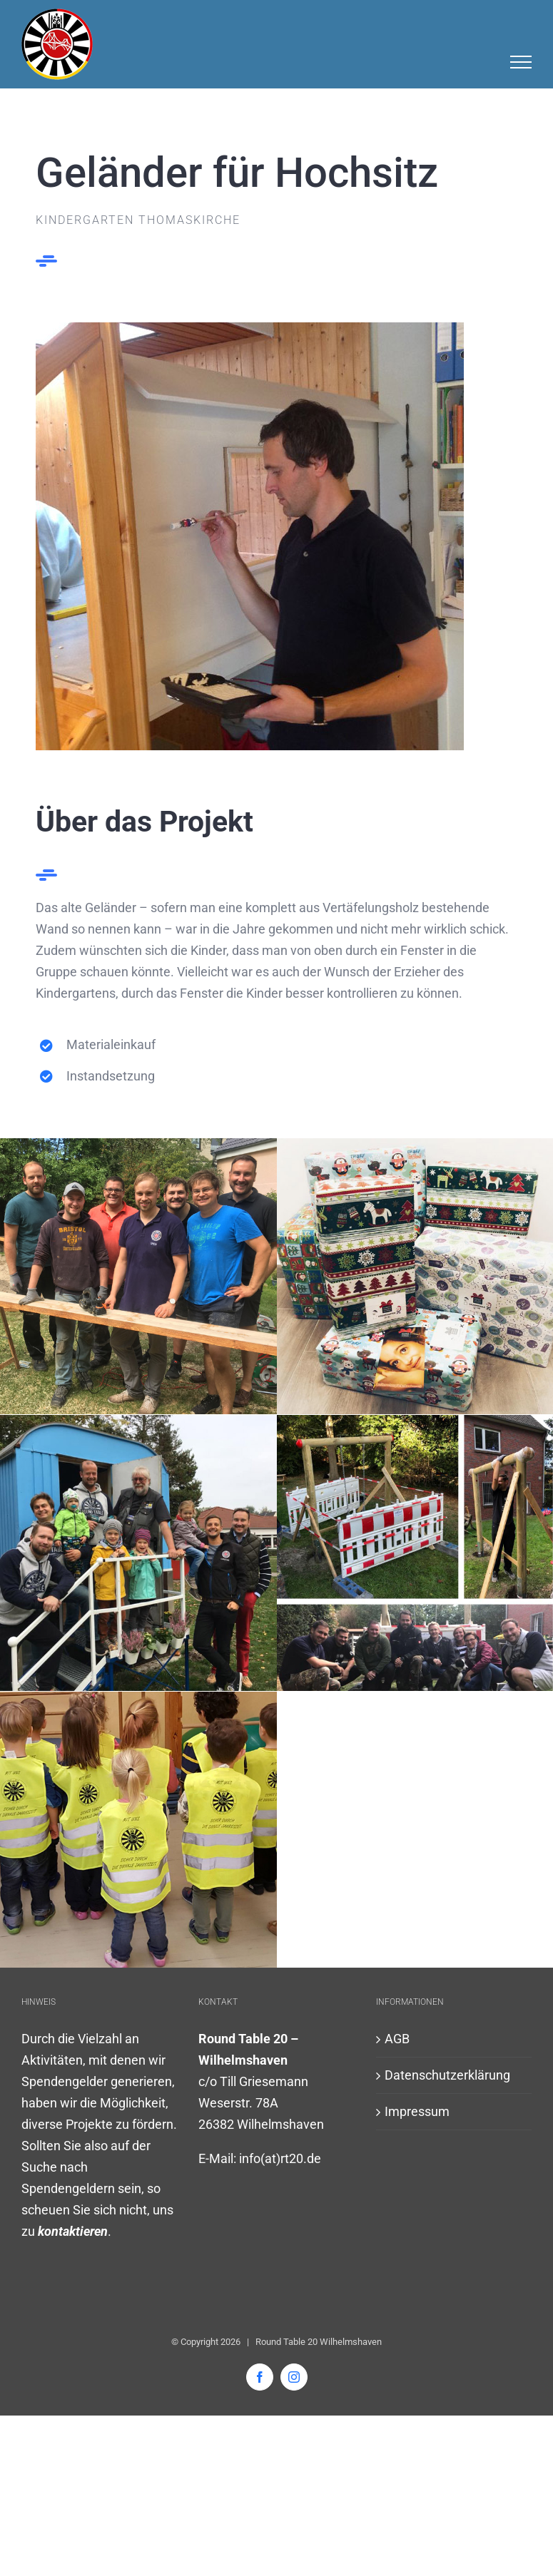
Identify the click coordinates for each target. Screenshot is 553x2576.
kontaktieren (73, 2231)
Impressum (417, 2111)
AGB (397, 2038)
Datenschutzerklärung (447, 2075)
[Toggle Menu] (521, 62)
